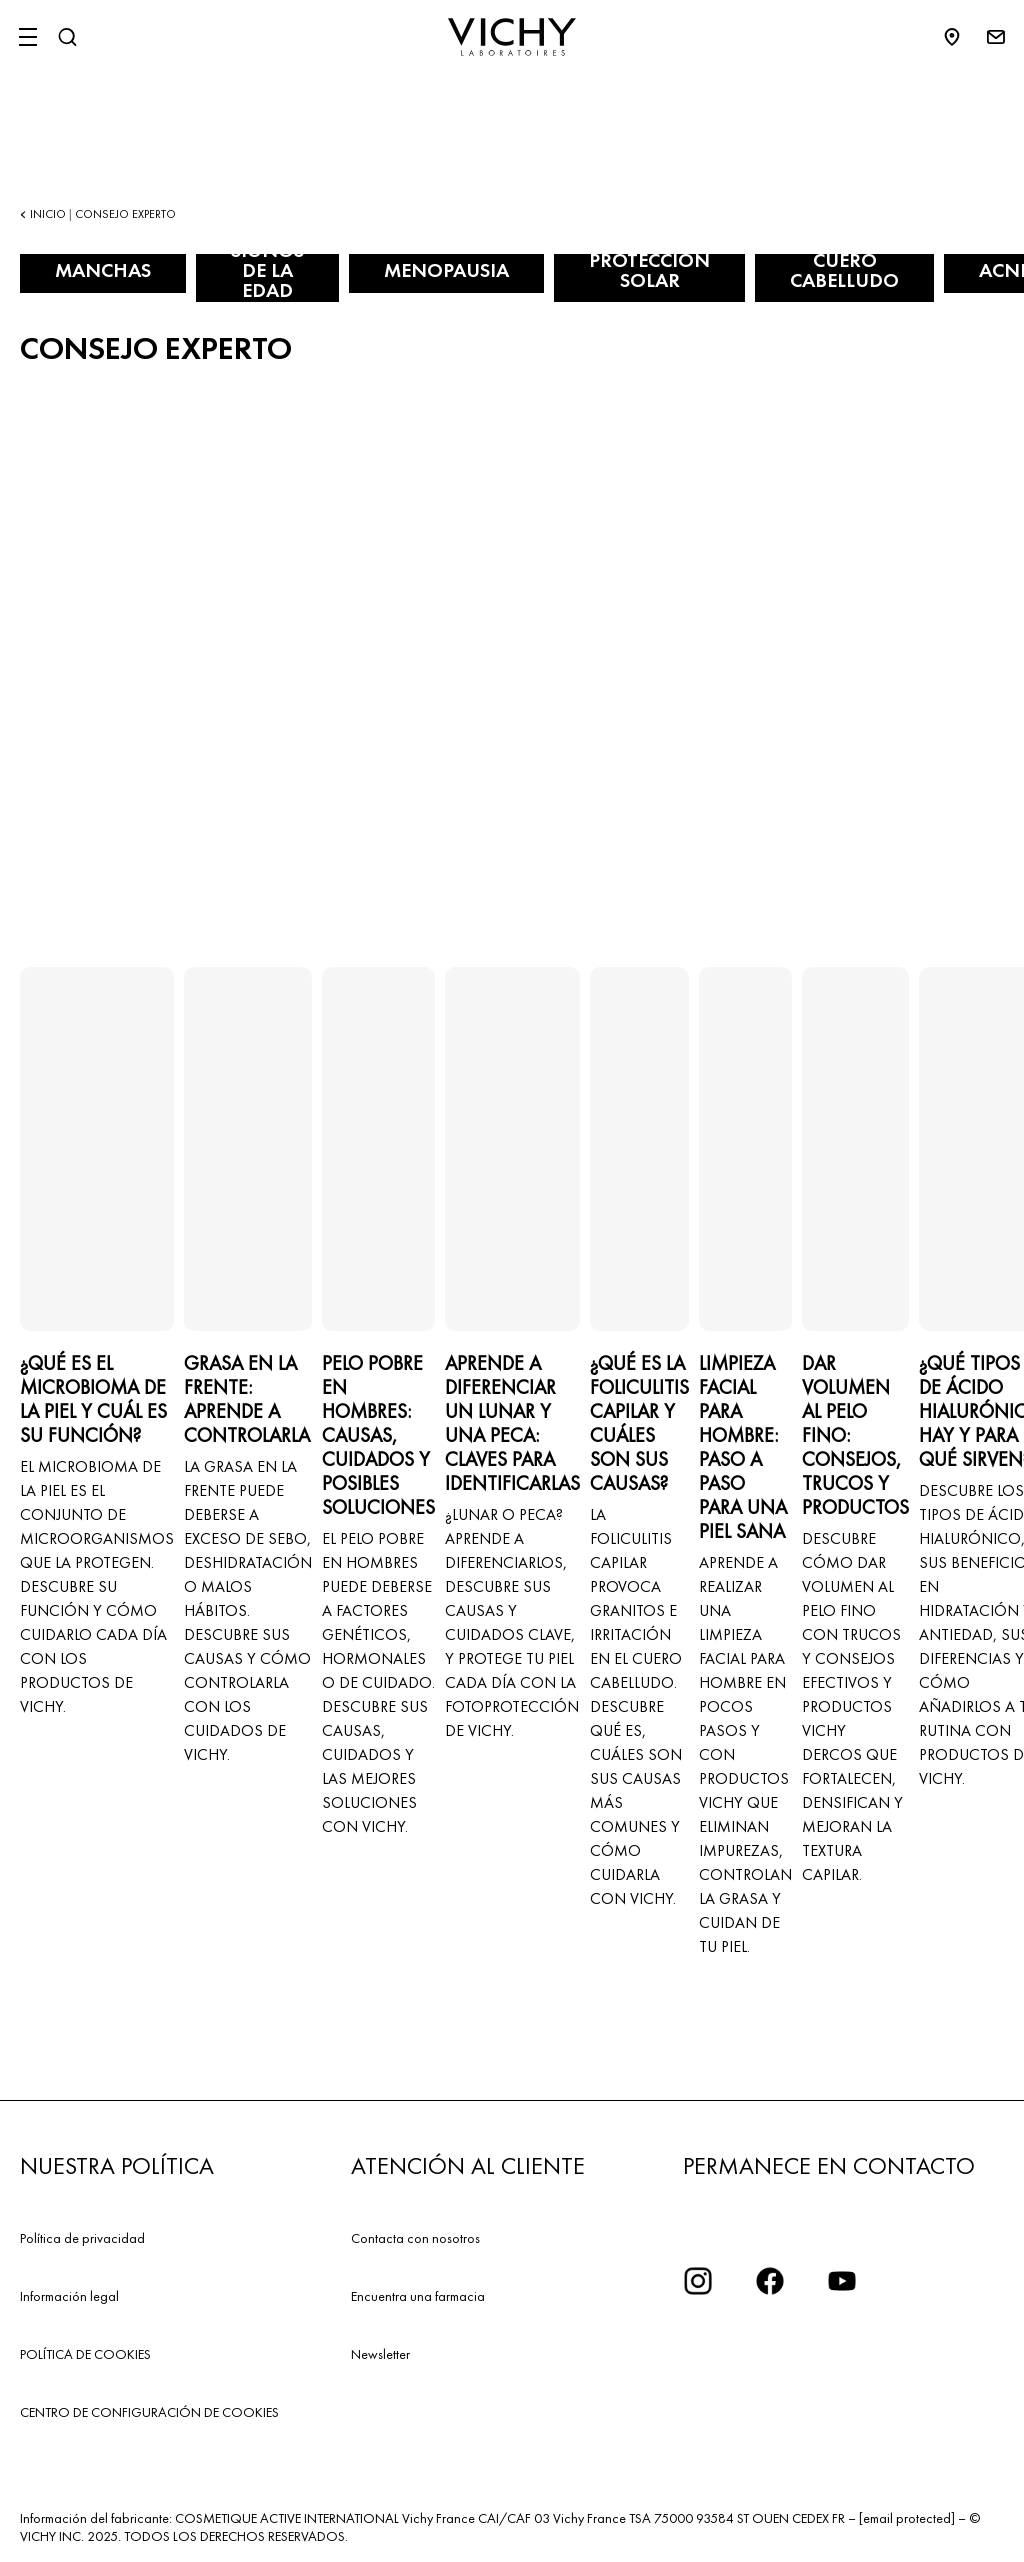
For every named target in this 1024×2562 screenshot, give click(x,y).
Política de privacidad (82, 2238)
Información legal (69, 2296)
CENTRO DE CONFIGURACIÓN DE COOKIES (149, 2412)
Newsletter (380, 2354)
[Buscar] (67, 37)
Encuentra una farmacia (418, 2296)
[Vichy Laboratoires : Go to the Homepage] (512, 37)
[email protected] (907, 2518)
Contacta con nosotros (415, 2238)
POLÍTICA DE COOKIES (85, 2354)
